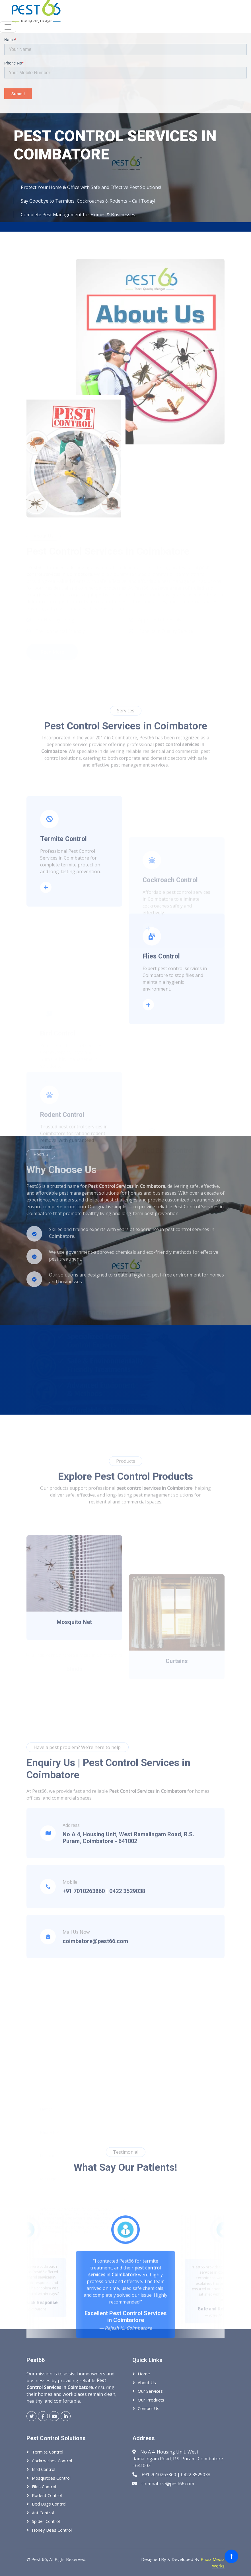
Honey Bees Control (52, 2530)
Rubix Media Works (213, 2562)
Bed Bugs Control (49, 2504)
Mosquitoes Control (51, 2478)
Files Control (44, 2486)
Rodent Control (47, 2495)
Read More (48, 963)
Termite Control (47, 2452)
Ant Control (43, 2512)
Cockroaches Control (52, 2460)
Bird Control (43, 2469)
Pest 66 (39, 2559)
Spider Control (46, 2521)
